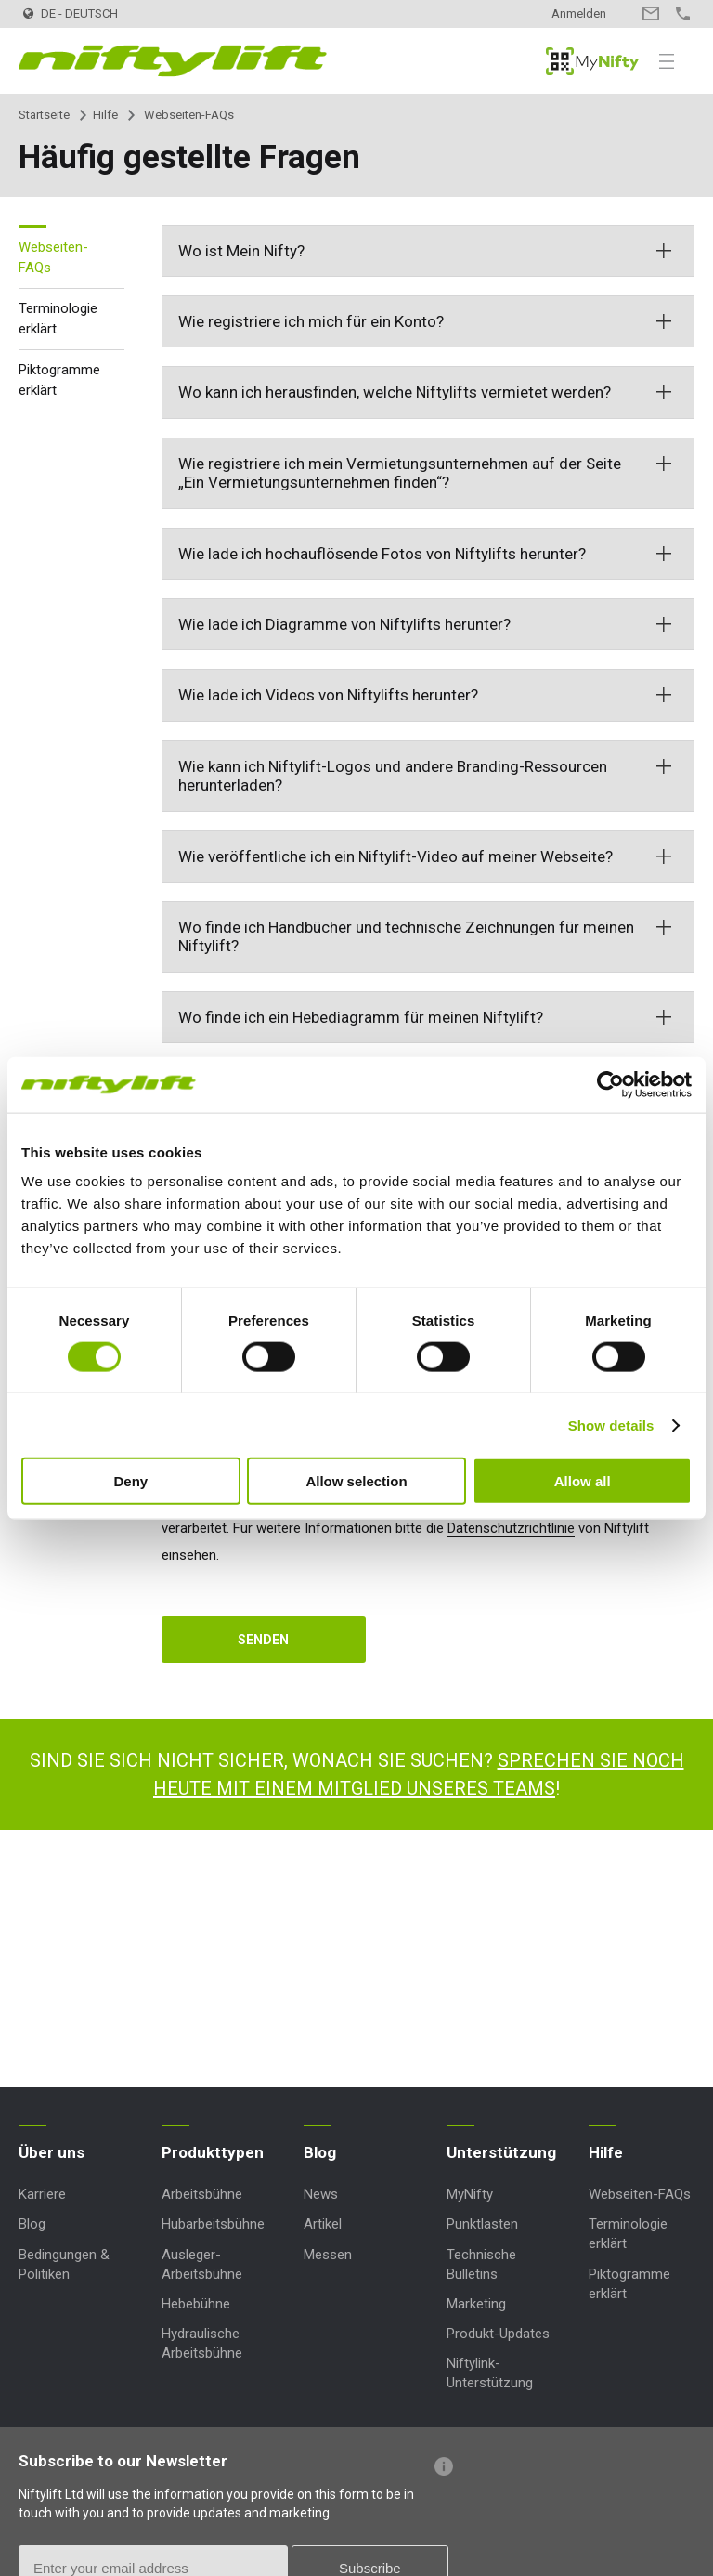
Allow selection (356, 1481)
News (321, 2194)
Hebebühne (196, 2303)
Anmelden (578, 13)
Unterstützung (501, 2152)
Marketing (476, 2303)
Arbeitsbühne (202, 2194)
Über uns (51, 2152)
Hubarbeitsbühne (213, 2224)
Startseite (44, 115)
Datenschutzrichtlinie (511, 1528)
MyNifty (592, 61)
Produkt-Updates (498, 2333)
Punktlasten (482, 2224)
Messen (328, 2254)
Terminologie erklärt (58, 319)
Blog (32, 2224)
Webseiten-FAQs (53, 258)
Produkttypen (213, 2152)
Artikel (323, 2224)
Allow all (582, 1481)
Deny (130, 1481)
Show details (611, 1424)
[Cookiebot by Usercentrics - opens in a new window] (610, 1084)
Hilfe (105, 115)
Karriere (42, 2194)
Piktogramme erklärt (59, 380)
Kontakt (650, 13)
